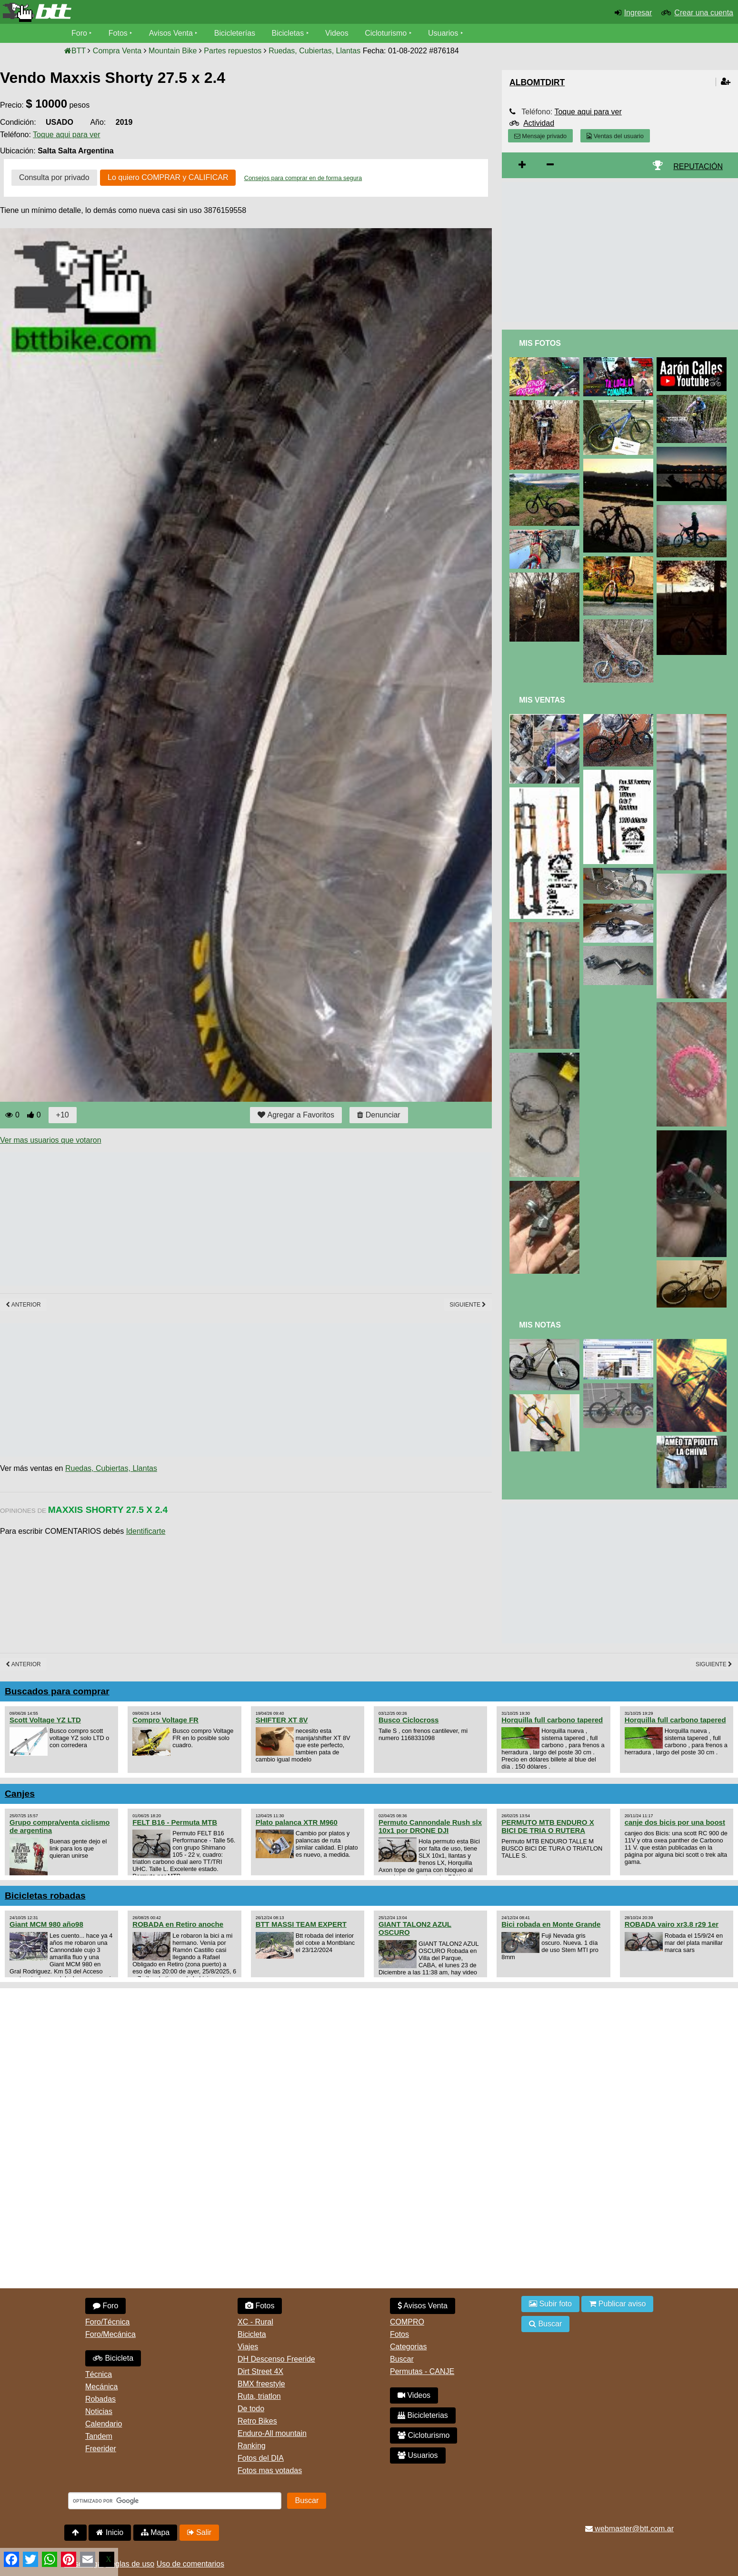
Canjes (20, 1794)
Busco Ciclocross (409, 1720)
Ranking (252, 2446)
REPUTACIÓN (698, 166)
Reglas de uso (130, 2564)
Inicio (109, 2532)
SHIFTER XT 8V (282, 1720)
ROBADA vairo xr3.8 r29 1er (671, 1924)
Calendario (103, 2424)
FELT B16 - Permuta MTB (174, 1822)
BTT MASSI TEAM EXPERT (301, 1924)
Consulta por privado (54, 177)
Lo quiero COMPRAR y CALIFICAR (168, 177)
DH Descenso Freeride (276, 2359)
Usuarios (443, 33)
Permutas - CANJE (422, 2371)
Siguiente (467, 1304)
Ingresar (638, 13)
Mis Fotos (540, 343)
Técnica (98, 2374)
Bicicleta (113, 2358)
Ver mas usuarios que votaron (50, 1140)
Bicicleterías (234, 33)
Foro (79, 33)
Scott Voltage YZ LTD (45, 1720)
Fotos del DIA (261, 2458)
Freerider (100, 2449)
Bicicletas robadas (45, 1896)
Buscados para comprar (57, 1691)
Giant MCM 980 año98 (46, 1924)
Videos (337, 33)
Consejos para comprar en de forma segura (303, 177)
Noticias (98, 2411)
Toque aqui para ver (66, 135)
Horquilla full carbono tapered (552, 1720)
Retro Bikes (257, 2421)
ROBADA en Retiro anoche (177, 1924)
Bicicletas (289, 33)
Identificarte (146, 1531)
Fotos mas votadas (270, 2470)
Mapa (155, 2532)
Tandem (98, 2436)
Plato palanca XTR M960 (297, 1822)
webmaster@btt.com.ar (629, 2529)
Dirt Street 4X (260, 2371)
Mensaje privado (540, 136)
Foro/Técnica (107, 2322)
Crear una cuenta (703, 13)
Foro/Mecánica (110, 2334)
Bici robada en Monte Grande (550, 1924)
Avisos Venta (171, 33)
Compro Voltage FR (165, 1720)
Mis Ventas (542, 700)
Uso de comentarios (190, 2564)
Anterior (23, 1304)
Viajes (248, 2347)
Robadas (100, 2399)
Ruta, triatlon (259, 2396)
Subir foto (550, 2304)
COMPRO (407, 2322)
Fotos (118, 33)
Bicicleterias (423, 2415)
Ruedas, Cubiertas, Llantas (111, 1468)
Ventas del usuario (615, 136)
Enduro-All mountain (272, 2433)
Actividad (538, 123)
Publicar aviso (617, 2304)
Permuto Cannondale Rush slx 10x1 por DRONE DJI (430, 1826)
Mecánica (101, 2387)
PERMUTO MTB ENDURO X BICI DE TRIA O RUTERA (547, 1826)
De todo (251, 2409)
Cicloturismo (386, 33)
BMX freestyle (261, 2384)
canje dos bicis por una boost (675, 1822)
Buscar (402, 2359)
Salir (199, 2532)
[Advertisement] (173, 1219)
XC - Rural (255, 2322)
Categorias (408, 2347)
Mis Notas (540, 1325)
